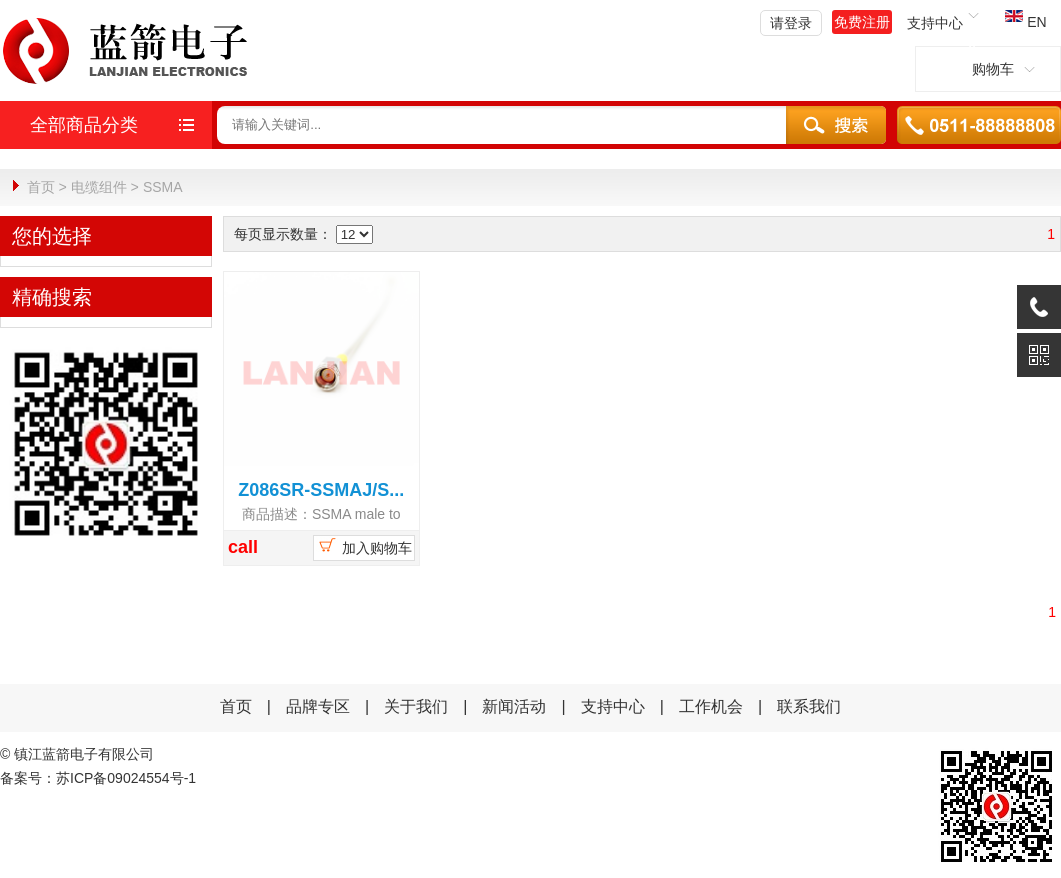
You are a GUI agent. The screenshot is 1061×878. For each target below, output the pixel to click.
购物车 (988, 69)
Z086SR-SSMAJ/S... (321, 489)
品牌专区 (318, 705)
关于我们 (416, 705)
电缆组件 (99, 187)
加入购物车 (364, 545)
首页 (41, 187)
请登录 (791, 23)
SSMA (163, 187)
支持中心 (613, 705)
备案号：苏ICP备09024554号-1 (98, 777)
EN (1025, 22)
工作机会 (711, 705)
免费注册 (862, 22)
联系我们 (809, 705)
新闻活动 (516, 705)
